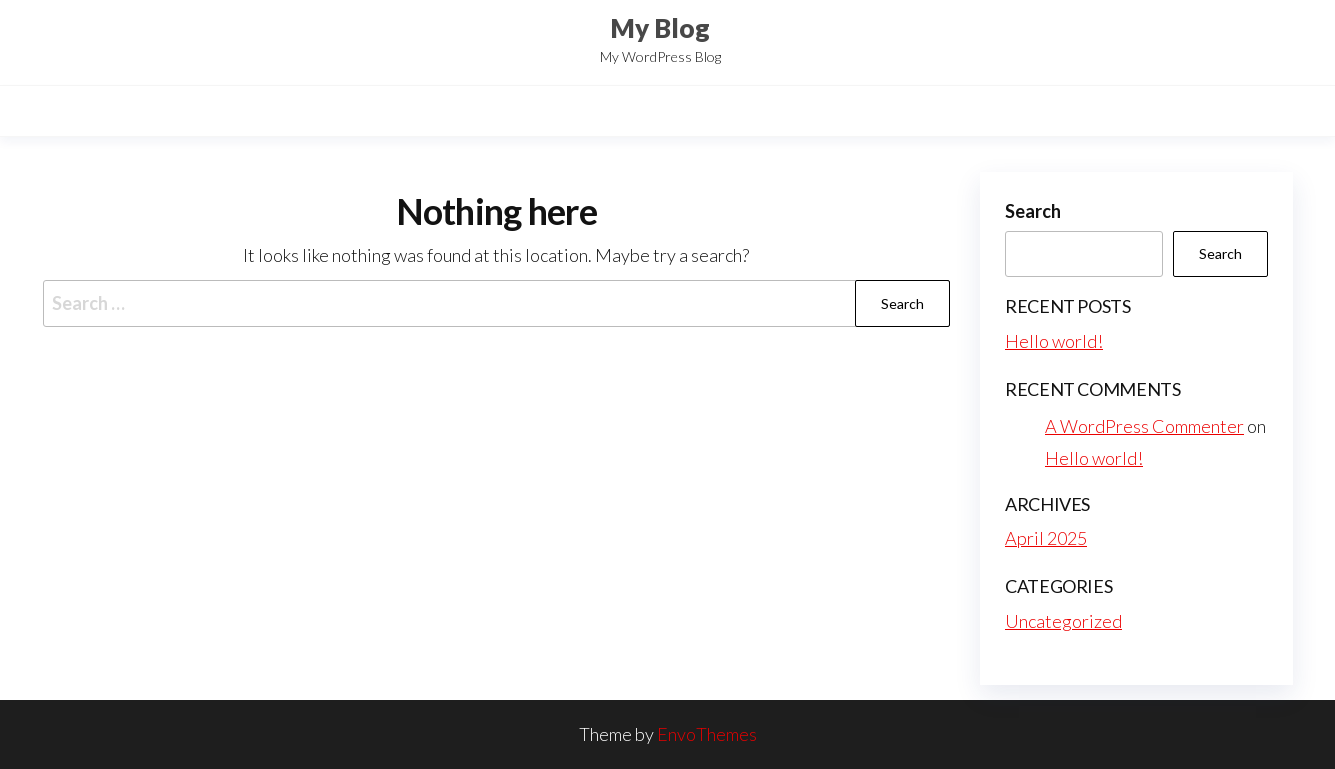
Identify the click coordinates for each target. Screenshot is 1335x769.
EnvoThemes (707, 734)
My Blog (660, 28)
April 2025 (1046, 538)
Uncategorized (1063, 621)
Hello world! (1054, 341)
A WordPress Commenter (1144, 426)
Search (1033, 211)
